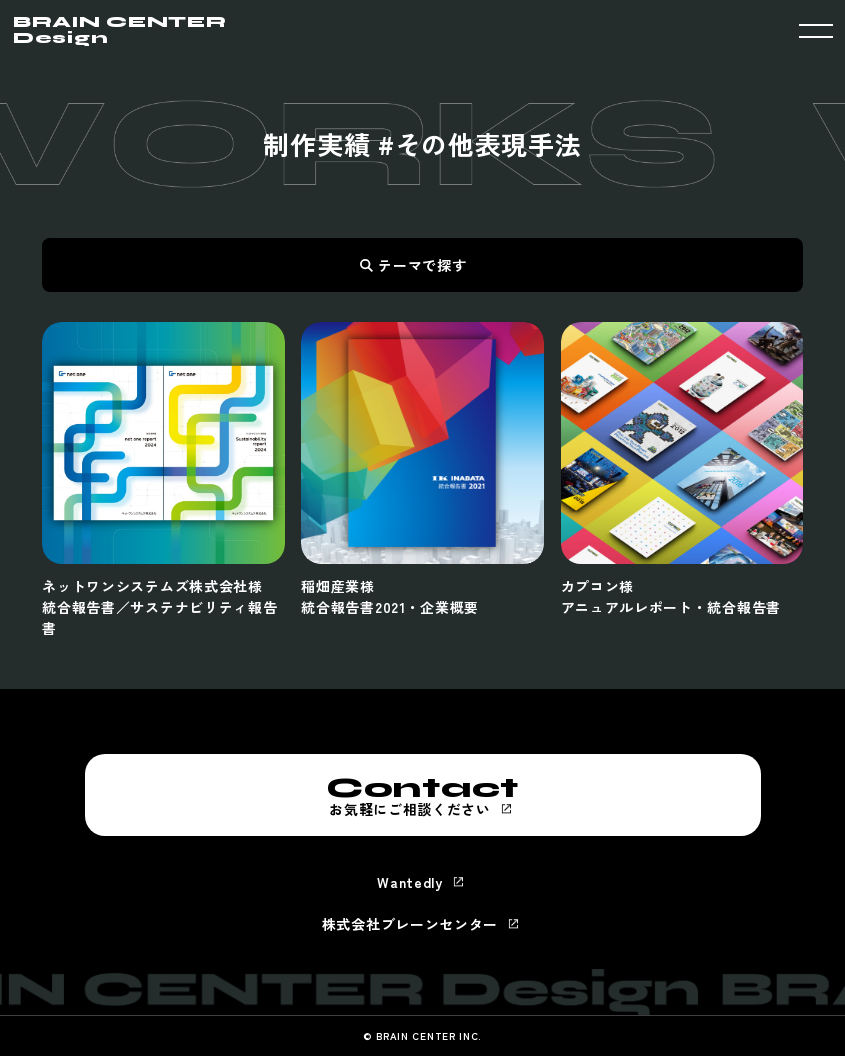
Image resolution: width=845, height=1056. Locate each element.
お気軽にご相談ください (423, 795)
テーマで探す (422, 265)
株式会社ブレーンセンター (410, 924)
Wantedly (410, 882)
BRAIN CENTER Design (119, 30)
